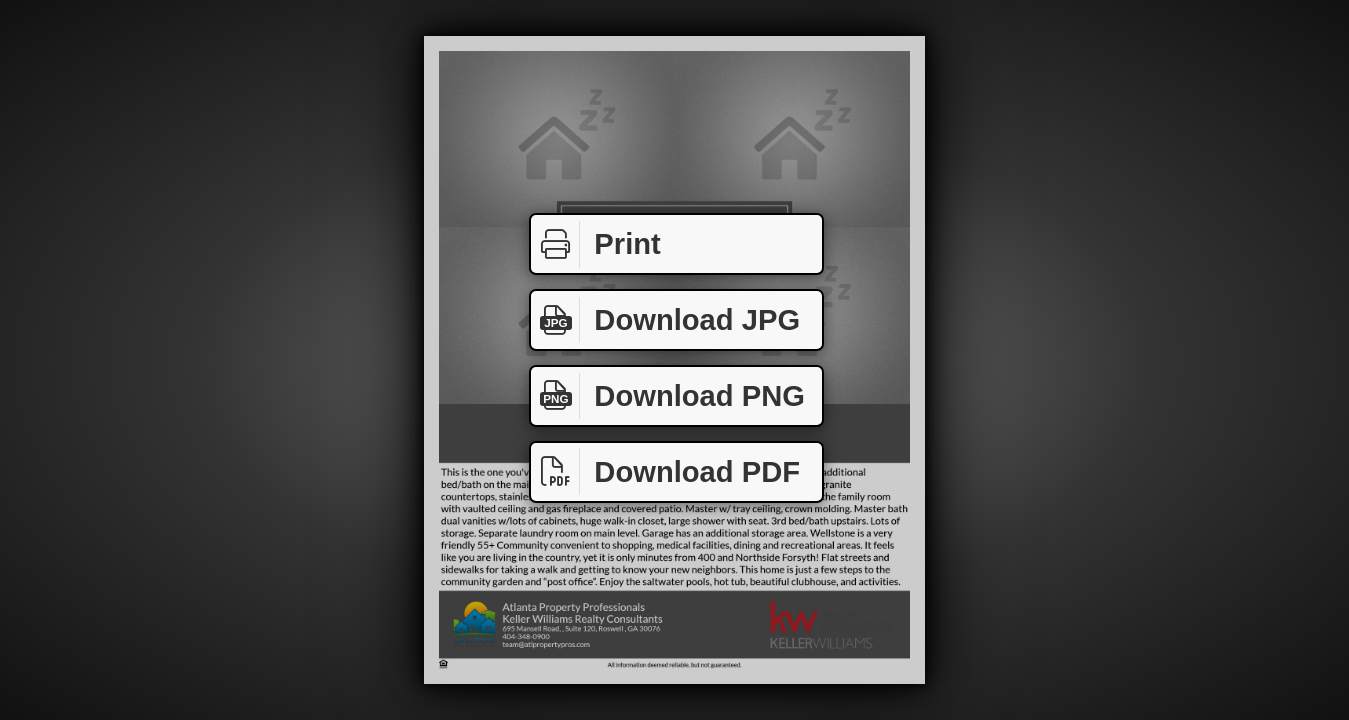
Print (596, 244)
